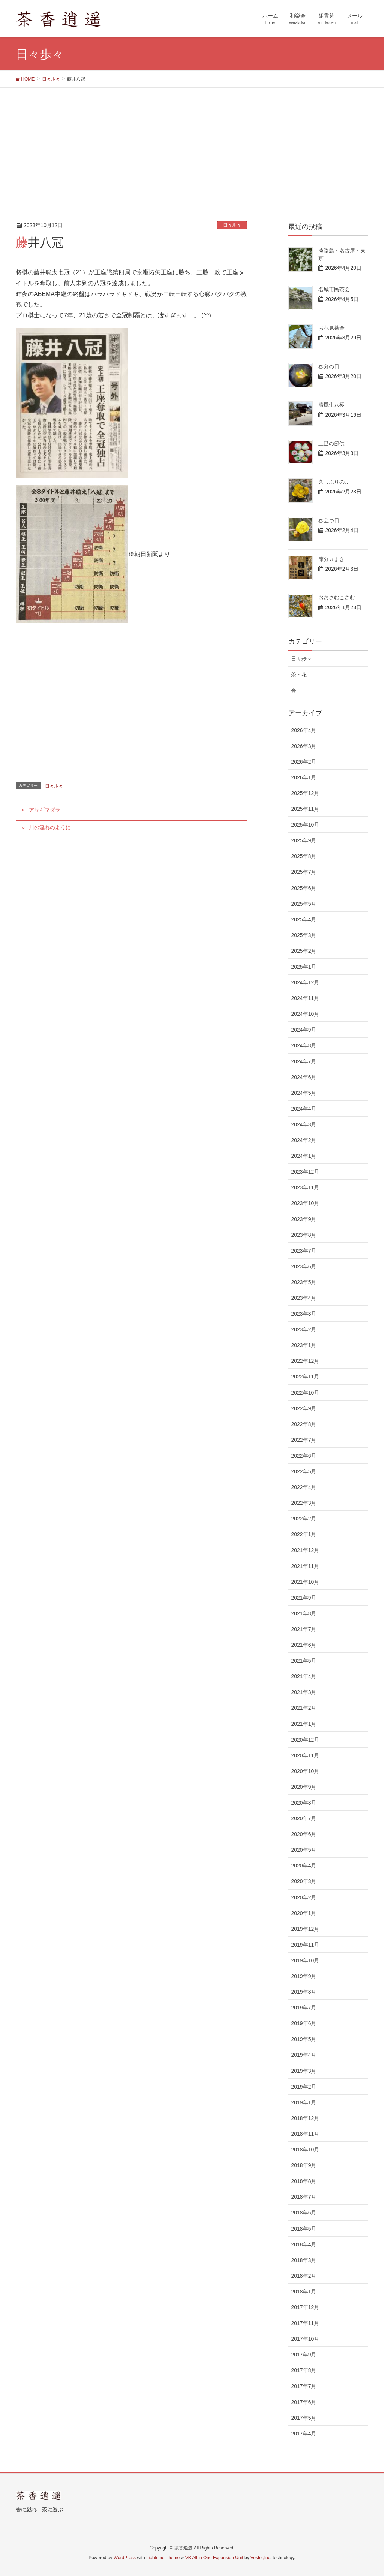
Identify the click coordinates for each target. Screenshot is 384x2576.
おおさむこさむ (336, 597)
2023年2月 (303, 1329)
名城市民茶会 (334, 289)
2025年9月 (303, 840)
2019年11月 (305, 1945)
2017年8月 (303, 2370)
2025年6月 (303, 888)
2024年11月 (305, 998)
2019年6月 (303, 2023)
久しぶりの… (334, 482)
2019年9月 (303, 1976)
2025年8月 (303, 856)
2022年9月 (303, 1408)
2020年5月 (303, 1850)
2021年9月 (303, 1598)
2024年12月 (305, 982)
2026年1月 (303, 777)
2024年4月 (303, 1109)
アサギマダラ (44, 810)
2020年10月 (305, 1771)
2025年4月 (303, 919)
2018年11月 (305, 2134)
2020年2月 (303, 1897)
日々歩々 (232, 225)
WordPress (125, 2557)
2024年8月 (303, 1045)
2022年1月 (303, 1534)
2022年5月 (303, 1471)
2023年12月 (305, 1172)
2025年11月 (305, 809)
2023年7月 (303, 1251)
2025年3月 (303, 935)
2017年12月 (305, 2307)
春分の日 (328, 366)
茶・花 (299, 674)
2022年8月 (303, 1424)
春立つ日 (328, 520)
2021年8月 (303, 1613)
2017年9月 (303, 2355)
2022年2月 (303, 1519)
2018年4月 (303, 2244)
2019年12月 (305, 1929)
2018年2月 (303, 2276)
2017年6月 (303, 2402)
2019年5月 (303, 2039)
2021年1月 (303, 1724)
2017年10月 (305, 2339)
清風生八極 (331, 405)
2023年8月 (303, 1235)
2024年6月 (303, 1077)
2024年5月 (303, 1093)
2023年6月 (303, 1266)
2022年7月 (303, 1440)
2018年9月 (303, 2165)
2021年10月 (305, 1582)
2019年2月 (303, 2087)
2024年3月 (303, 1124)
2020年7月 (303, 1818)
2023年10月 (305, 1203)
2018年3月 (303, 2260)
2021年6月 (303, 1645)
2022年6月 (303, 1456)
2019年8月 (303, 1992)
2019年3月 (303, 2071)
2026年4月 (303, 730)
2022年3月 (303, 1503)
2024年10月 (305, 1014)
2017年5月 (303, 2418)
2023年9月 (303, 1219)
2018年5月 (303, 2229)
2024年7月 (303, 1061)
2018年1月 (303, 2292)
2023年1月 (303, 1345)
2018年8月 (303, 2181)
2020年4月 (303, 1866)
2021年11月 (305, 1566)
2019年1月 (303, 2102)
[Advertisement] (192, 143)
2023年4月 (303, 1298)
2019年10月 (305, 1960)
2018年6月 (303, 2213)
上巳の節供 (331, 443)
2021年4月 (303, 1676)
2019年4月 (303, 2055)
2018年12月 (305, 2118)
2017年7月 (303, 2386)
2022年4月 (303, 1487)
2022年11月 (305, 1377)
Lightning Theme (163, 2557)
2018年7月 (303, 2197)
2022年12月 (305, 1361)
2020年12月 (305, 1740)
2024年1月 (303, 1156)
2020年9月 (303, 1787)
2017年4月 (303, 2434)
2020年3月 (303, 1881)
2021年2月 (303, 1708)
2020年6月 (303, 1834)
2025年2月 (303, 951)
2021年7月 (303, 1629)
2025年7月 (303, 872)
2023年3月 (303, 1314)
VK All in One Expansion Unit (214, 2557)
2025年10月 (305, 825)
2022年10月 (305, 1393)
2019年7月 (303, 2008)
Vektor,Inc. (261, 2557)
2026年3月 (303, 746)
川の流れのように (50, 827)
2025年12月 (305, 793)
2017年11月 (305, 2323)
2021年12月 (305, 1550)
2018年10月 (305, 2150)
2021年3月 (303, 1692)
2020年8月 (303, 1803)
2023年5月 (303, 1282)
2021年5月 (303, 1661)
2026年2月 (303, 762)
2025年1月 (303, 967)
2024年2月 (303, 1140)
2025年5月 (303, 904)
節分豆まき (331, 559)
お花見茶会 (331, 328)
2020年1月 (303, 1913)
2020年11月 (305, 1755)
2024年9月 (303, 1030)
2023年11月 (305, 1187)
